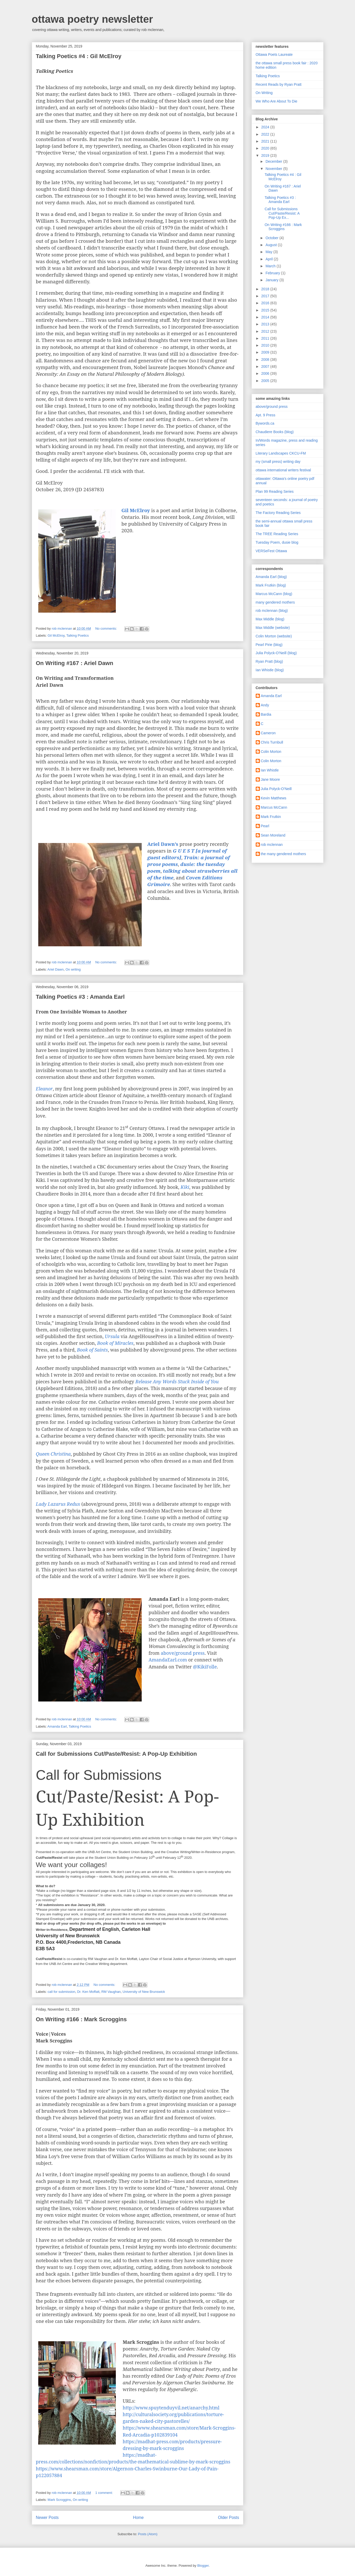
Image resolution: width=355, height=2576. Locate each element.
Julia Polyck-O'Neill (276, 789)
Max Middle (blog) (270, 619)
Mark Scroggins (59, 2500)
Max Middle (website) (273, 628)
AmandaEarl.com (168, 1660)
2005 (265, 381)
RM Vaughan (111, 1992)
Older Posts (228, 2517)
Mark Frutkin (271, 817)
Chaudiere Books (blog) (275, 432)
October (273, 238)
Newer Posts (47, 2517)
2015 (265, 310)
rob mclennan (272, 844)
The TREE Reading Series (277, 534)
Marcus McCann (274, 807)
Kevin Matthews (273, 798)
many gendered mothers (275, 602)
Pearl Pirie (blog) (269, 645)
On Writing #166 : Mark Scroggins (81, 2019)
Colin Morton (271, 752)
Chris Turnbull (272, 742)
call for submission (61, 1992)
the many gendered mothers (283, 854)
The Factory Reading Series (278, 513)
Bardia (266, 714)
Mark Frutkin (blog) (271, 585)
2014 (265, 317)
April (270, 259)
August (272, 245)
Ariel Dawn (55, 969)
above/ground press (183, 1653)
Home (138, 2517)
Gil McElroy (56, 635)
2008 (265, 359)
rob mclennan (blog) (272, 610)
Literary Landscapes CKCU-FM (281, 453)
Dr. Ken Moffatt (88, 1992)
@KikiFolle (205, 1667)
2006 (265, 373)
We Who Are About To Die (276, 101)
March (271, 266)
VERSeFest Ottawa (271, 551)
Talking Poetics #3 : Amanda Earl (80, 997)
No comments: (106, 628)
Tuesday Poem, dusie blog (277, 542)
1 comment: (104, 2493)
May (269, 252)
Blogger (203, 2565)
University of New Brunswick (144, 1992)
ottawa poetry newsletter (92, 19)
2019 (265, 155)
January (273, 280)
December (274, 161)
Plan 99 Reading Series (275, 491)
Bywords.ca (265, 423)
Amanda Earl (57, 1726)
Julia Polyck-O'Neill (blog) (276, 653)
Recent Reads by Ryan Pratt (278, 84)
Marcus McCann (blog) (274, 594)
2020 (265, 148)
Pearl (265, 826)
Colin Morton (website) (274, 636)
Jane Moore (270, 779)
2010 (265, 345)
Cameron (268, 733)
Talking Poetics (77, 635)
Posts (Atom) (147, 2534)
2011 (265, 338)
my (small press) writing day (278, 461)
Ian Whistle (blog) (270, 670)
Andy (265, 705)
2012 (265, 331)
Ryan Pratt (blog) (269, 661)
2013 (265, 324)
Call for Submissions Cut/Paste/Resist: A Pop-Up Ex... (282, 213)
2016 (265, 303)
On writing (73, 969)
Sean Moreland (273, 835)
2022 (265, 134)
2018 (265, 289)
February (273, 273)
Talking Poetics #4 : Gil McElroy (79, 56)
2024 (265, 127)
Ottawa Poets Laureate (274, 54)
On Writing (264, 93)
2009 (265, 352)
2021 (265, 141)
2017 (265, 296)
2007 (265, 366)
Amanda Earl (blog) (271, 577)
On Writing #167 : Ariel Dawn (75, 663)
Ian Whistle (270, 770)
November (274, 169)
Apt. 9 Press (265, 415)
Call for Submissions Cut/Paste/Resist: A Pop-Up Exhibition (116, 1754)
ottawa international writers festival (283, 470)
